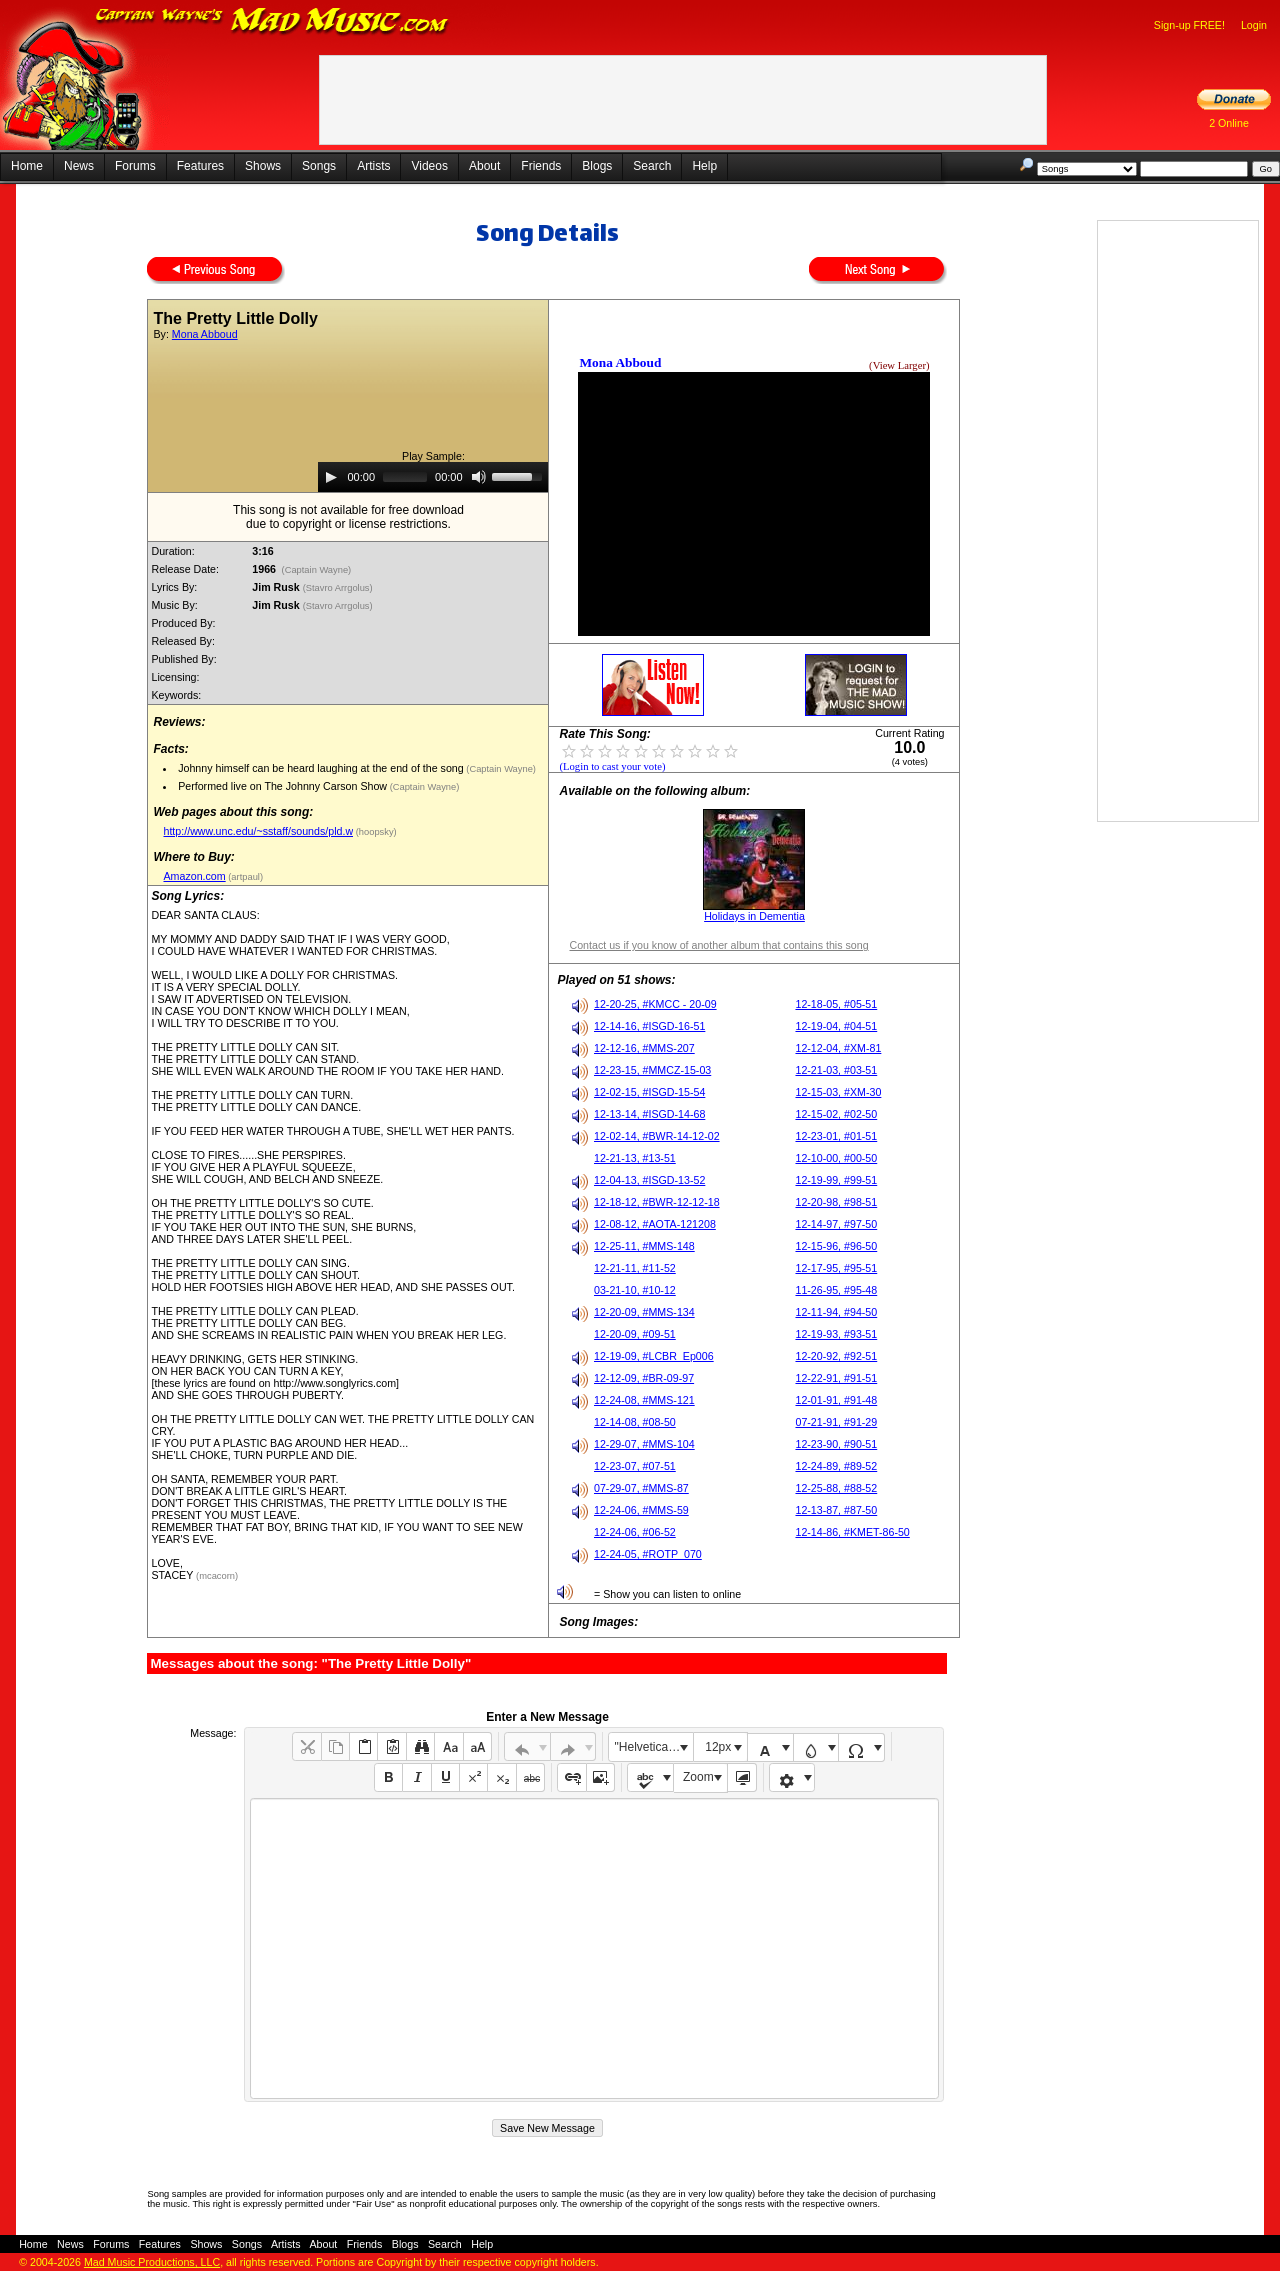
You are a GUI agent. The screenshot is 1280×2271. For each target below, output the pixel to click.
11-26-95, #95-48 (836, 1290)
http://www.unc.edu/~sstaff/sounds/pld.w (258, 831)
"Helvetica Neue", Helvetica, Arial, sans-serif (654, 1747)
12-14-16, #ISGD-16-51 (649, 1026)
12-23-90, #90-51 (836, 1444)
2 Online (1229, 123)
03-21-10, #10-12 (635, 1290)
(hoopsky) (375, 832)
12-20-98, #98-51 (836, 1202)
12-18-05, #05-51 (836, 1004)
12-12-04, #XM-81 (838, 1048)
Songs (319, 166)
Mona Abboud (205, 334)
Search (652, 166)
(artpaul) (244, 877)
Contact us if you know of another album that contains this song (718, 945)
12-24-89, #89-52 (836, 1466)
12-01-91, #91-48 (836, 1400)
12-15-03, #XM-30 (838, 1092)
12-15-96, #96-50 (836, 1246)
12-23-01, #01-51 (836, 1136)
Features (200, 166)
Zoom (698, 1777)
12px (718, 1747)
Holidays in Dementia (754, 916)
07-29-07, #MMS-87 (641, 1488)
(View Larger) (899, 365)
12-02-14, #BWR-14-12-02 (657, 1136)
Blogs (597, 166)
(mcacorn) (217, 1576)
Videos (429, 166)
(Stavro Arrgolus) (339, 588)
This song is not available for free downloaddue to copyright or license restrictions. (348, 517)
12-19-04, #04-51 (836, 1026)
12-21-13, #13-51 (635, 1158)
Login (1254, 25)
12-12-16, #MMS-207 (644, 1048)
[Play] (331, 477)
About (484, 166)
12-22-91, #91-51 (836, 1378)
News (79, 166)
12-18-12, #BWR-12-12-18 (657, 1202)
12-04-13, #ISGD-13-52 (649, 1180)
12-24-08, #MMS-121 (644, 1400)
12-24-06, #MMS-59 (641, 1510)
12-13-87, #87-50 (836, 1510)
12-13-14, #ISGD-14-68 (649, 1114)
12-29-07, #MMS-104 (644, 1444)
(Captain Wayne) (316, 570)
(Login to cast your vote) (612, 766)
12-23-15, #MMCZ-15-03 (652, 1070)
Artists (373, 166)
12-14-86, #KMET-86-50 (852, 1532)
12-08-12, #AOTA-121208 (655, 1224)
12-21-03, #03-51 (836, 1070)
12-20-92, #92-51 (836, 1356)
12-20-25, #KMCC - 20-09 (655, 1004)
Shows (263, 166)
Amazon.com (194, 876)
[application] (433, 477)
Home (27, 166)
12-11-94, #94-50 (836, 1312)
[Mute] (479, 477)
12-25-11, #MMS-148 (644, 1246)
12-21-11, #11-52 (635, 1268)
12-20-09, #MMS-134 (644, 1312)
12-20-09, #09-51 (635, 1334)
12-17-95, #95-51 (836, 1268)
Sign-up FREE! (1189, 25)
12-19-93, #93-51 (836, 1334)
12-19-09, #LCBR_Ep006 (654, 1356)
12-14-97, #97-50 (836, 1224)
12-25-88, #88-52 (836, 1488)
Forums (135, 166)
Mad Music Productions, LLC (152, 2262)
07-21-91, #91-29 (836, 1422)
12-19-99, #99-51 (836, 1180)
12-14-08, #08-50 (635, 1422)
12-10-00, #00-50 (836, 1158)
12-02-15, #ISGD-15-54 (649, 1092)
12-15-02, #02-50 (836, 1114)
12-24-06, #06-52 (635, 1532)
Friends (541, 166)
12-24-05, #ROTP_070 (648, 1554)
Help (704, 166)
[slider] (405, 477)
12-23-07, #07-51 (635, 1466)
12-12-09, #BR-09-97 (644, 1378)
